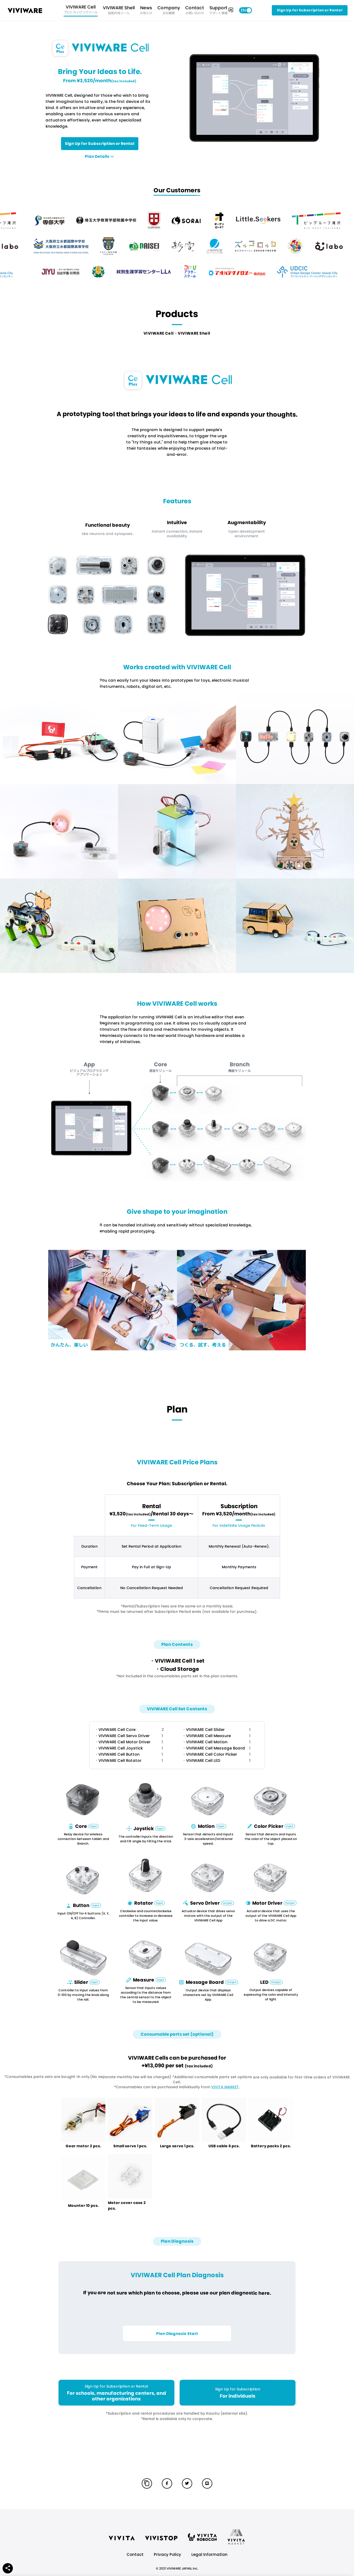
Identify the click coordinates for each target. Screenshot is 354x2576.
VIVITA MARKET (225, 2087)
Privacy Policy (167, 2554)
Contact (135, 2554)
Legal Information (209, 2554)
